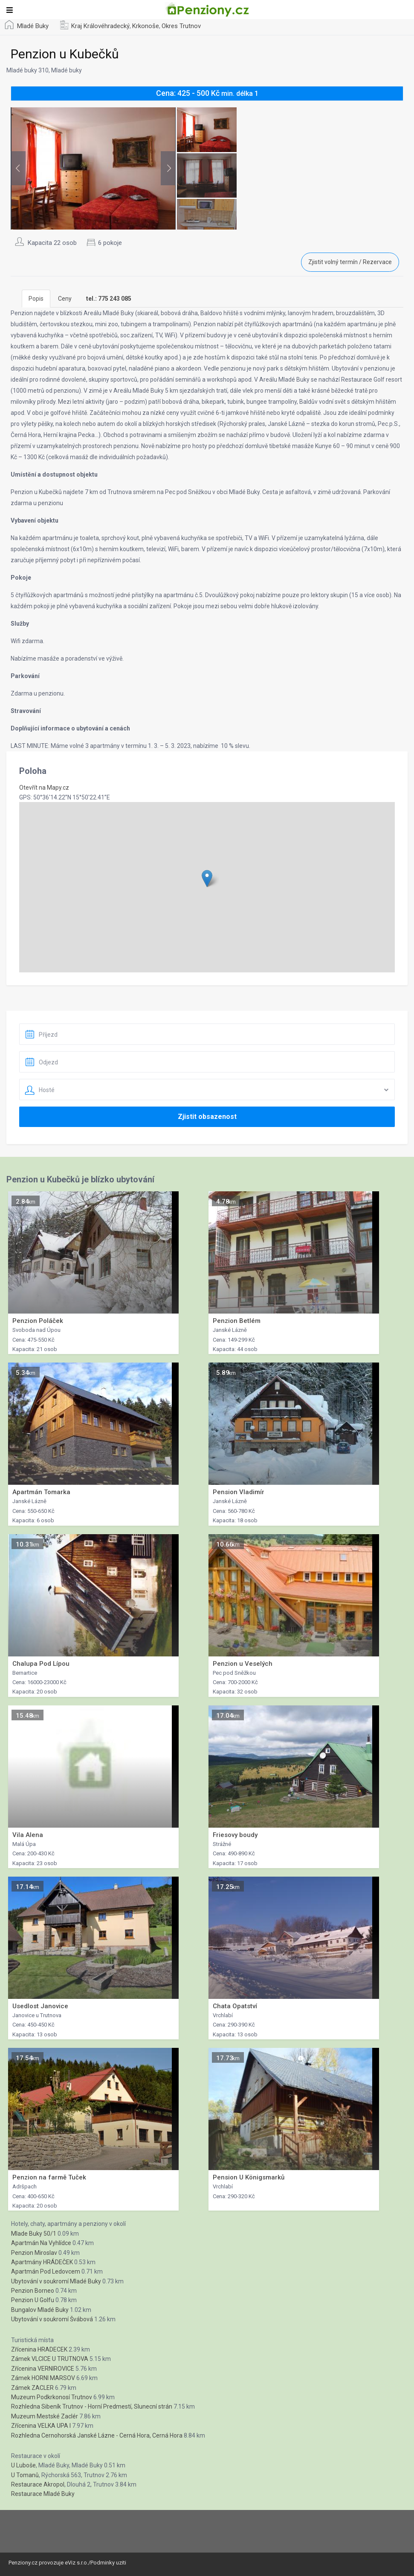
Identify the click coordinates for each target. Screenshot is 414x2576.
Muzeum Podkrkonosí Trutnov (51, 2397)
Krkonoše (145, 26)
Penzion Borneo (32, 2290)
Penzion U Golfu (32, 2300)
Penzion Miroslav (34, 2252)
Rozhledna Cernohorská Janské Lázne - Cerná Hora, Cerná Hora (96, 2435)
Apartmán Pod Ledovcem (45, 2271)
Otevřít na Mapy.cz (44, 787)
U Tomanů (25, 2475)
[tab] (108, 299)
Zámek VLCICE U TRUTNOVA (49, 2358)
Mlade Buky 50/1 (33, 2233)
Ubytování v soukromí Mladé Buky (56, 2281)
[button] (207, 878)
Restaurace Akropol (37, 2484)
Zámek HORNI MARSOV (43, 2378)
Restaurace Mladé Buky (43, 2493)
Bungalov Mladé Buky (40, 2309)
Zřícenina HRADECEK (39, 2349)
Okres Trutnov (181, 26)
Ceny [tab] (65, 298)
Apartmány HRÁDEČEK (42, 2262)
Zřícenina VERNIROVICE (42, 2368)
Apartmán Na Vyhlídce (41, 2243)
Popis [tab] (36, 298)
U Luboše (23, 2465)
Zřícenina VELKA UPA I (41, 2425)
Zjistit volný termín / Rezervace (350, 262)
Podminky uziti (108, 2562)
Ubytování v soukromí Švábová (52, 2319)
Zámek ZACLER (32, 2387)
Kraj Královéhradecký (100, 26)
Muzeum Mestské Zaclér (44, 2416)
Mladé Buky (33, 26)
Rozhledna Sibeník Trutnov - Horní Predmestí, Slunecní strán (91, 2406)
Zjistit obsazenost (207, 1117)
